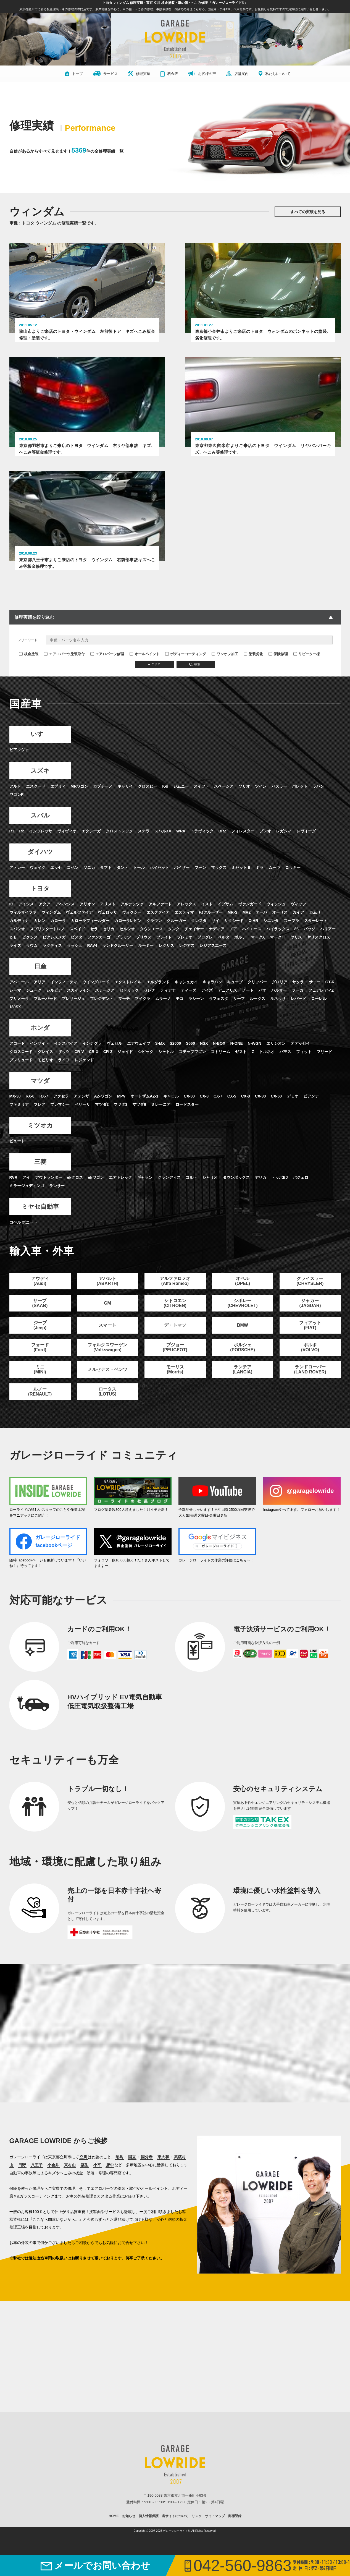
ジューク (33, 1010)
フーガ (297, 1010)
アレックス (186, 924)
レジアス (186, 965)
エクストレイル (127, 1002)
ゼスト (241, 1071)
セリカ (108, 949)
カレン (39, 940)
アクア (44, 924)
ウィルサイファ (22, 932)
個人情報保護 (149, 2536)
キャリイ (125, 806)
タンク (174, 949)
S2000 (175, 1063)
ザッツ (64, 1071)
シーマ (15, 1010)
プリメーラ (19, 1018)
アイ (26, 1197)
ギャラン (144, 1197)
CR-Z (107, 1071)
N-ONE (236, 1063)
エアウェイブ (138, 1063)
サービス (105, 74)
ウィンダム (51, 932)
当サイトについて (175, 2536)
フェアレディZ (321, 1010)
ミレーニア (160, 1124)
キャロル (171, 1116)
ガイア (298, 932)
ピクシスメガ (54, 957)
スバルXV (162, 851)
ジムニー (181, 806)
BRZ (223, 851)
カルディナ (19, 940)
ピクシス (30, 957)
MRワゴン (79, 806)
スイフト (201, 806)
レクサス (166, 965)
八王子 (37, 2185)
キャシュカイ (186, 1002)
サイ (215, 940)
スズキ (39, 790)
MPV (121, 1116)
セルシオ (127, 949)
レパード (298, 1018)
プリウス (143, 957)
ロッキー (293, 887)
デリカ (260, 1197)
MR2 (247, 932)
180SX (15, 1027)
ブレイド (164, 957)
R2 (21, 851)
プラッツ (123, 957)
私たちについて (274, 74)
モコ (179, 1018)
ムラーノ (163, 1018)
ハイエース (251, 949)
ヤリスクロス (318, 957)
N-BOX (219, 1063)
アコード (17, 1063)
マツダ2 (102, 1124)
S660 (190, 1063)
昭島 (119, 2177)
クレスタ (199, 940)
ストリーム (220, 1071)
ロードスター (187, 1124)
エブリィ (58, 806)
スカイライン (78, 1010)
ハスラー (279, 806)
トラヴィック (202, 851)
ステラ (143, 851)
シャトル (166, 1071)
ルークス (257, 1018)
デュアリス (227, 1010)
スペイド (77, 949)
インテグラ (92, 1063)
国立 (132, 2177)
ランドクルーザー (117, 965)
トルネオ (267, 1071)
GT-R (330, 1002)
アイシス (26, 924)
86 (296, 949)
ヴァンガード (249, 924)
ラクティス (52, 965)
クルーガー (176, 940)
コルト (191, 1197)
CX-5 (231, 1116)
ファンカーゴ (98, 957)
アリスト (107, 924)
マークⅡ (277, 957)
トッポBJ (279, 1197)
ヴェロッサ (107, 932)
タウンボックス (236, 1197)
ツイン (261, 806)
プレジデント (101, 1018)
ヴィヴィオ (67, 851)
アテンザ (81, 1116)
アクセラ (61, 1116)
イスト (207, 924)
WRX (180, 851)
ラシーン (196, 1018)
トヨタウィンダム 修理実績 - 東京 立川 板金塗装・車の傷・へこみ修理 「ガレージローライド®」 (175, 3)
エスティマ (184, 932)
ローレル (319, 1018)
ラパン (318, 806)
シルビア (54, 1010)
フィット (304, 1071)
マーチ (124, 1018)
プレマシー (60, 1124)
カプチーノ (102, 806)
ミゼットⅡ (241, 887)
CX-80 (189, 1116)
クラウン (154, 940)
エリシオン (276, 1063)
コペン (72, 887)
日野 (22, 2185)
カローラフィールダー (90, 940)
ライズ (15, 965)
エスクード (35, 806)
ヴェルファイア (79, 932)
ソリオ (244, 806)
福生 (84, 2185)
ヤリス (296, 957)
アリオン (87, 924)
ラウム (32, 965)
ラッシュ (74, 965)
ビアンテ (311, 1116)
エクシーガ (91, 851)
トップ (74, 74)
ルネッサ (278, 1018)
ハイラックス (278, 949)
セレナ (149, 1010)
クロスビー (147, 806)
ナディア (216, 949)
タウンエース (151, 949)
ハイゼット (159, 887)
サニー (314, 1002)
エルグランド (158, 1002)
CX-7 (218, 1116)
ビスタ (76, 957)
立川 (83, 2177)
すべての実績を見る (307, 212)
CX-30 (260, 1116)
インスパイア (65, 1063)
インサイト (39, 1063)
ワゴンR (16, 814)
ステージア (104, 1010)
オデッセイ (300, 1063)
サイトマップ (215, 2536)
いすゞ (39, 754)
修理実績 (139, 74)
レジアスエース (213, 965)
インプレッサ (40, 851)
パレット (299, 806)
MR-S (233, 932)
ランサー (57, 1206)
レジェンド (84, 1080)
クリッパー (257, 1002)
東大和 (163, 2177)
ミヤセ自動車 (40, 1226)
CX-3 (245, 1116)
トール (139, 887)
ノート (248, 1010)
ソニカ (89, 887)
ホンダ (39, 1047)
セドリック (129, 1010)
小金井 (53, 2185)
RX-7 (44, 1116)
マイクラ (142, 1018)
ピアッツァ (19, 769)
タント (122, 887)
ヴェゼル (114, 1063)
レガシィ (283, 851)
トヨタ (39, 908)
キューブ (235, 1002)
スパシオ (17, 949)
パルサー (279, 1010)
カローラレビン (127, 940)
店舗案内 (237, 74)
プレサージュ (73, 1018)
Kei (165, 806)
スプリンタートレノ (47, 949)
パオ (262, 1010)
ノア (233, 949)
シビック (145, 1071)
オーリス (280, 932)
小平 (97, 2185)
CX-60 (276, 1116)
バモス (285, 1071)
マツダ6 (139, 1124)
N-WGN (254, 1063)
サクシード (234, 940)
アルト (15, 806)
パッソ (309, 949)
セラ (94, 949)
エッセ (56, 887)
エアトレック (120, 1197)
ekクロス (75, 1197)
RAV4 (92, 965)
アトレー (17, 887)
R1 (11, 851)
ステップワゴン (192, 1071)
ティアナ (168, 1010)
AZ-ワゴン (103, 1116)
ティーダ (188, 1010)
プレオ (265, 851)
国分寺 (146, 2177)
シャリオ (210, 1197)
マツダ (39, 1100)
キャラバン (212, 1002)
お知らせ (128, 2536)
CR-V (79, 1071)
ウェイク (37, 887)
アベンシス (65, 924)
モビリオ (45, 1080)
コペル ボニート (23, 1242)
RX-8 (30, 1116)
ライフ (64, 1080)
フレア (39, 1124)
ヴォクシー (131, 932)
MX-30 (15, 1116)
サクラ (298, 1002)
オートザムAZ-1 (144, 1116)
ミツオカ (40, 1145)
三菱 (40, 1182)
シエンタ (271, 940)
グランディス (169, 1197)
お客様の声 (202, 74)
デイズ (207, 1010)
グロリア (279, 1002)
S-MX (160, 1063)
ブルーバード (45, 1018)
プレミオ (184, 957)
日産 (40, 986)
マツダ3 (120, 1124)
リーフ (239, 1018)
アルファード (160, 924)
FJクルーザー (211, 932)
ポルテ (240, 957)
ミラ (260, 887)
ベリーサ (82, 1124)
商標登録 (234, 2536)
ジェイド (125, 1071)
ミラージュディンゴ (26, 1206)
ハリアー (328, 949)
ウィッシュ (276, 924)
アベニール (19, 1002)
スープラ (291, 940)
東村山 (70, 2185)
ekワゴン (96, 1197)
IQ (11, 924)
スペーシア (223, 806)
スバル (39, 835)
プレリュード (21, 1080)
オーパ (261, 932)
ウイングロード (95, 1002)
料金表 (169, 74)
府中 (110, 2185)
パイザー (182, 887)
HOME (114, 2536)
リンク (197, 2536)
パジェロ (300, 1197)
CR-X (93, 1071)
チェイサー (194, 949)
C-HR (253, 940)
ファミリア (19, 1124)
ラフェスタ (218, 1018)
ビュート (17, 1161)
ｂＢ (13, 957)
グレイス (45, 1071)
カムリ (315, 932)
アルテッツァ (132, 924)
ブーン (200, 887)
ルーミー (146, 965)
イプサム (225, 924)
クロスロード (21, 1071)
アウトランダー (48, 1197)
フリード (324, 1071)
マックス (219, 887)
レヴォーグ (306, 851)
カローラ (58, 940)
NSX (204, 1063)
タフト (106, 887)
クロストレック (119, 851)
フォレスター (242, 851)
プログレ (205, 957)
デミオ (292, 1116)
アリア (39, 1002)
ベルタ (223, 957)
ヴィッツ (298, 924)
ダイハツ (40, 871)
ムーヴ (274, 887)
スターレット (315, 940)
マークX (258, 957)
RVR (13, 1197)
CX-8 (204, 1116)
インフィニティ (63, 1002)
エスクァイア (158, 932)
